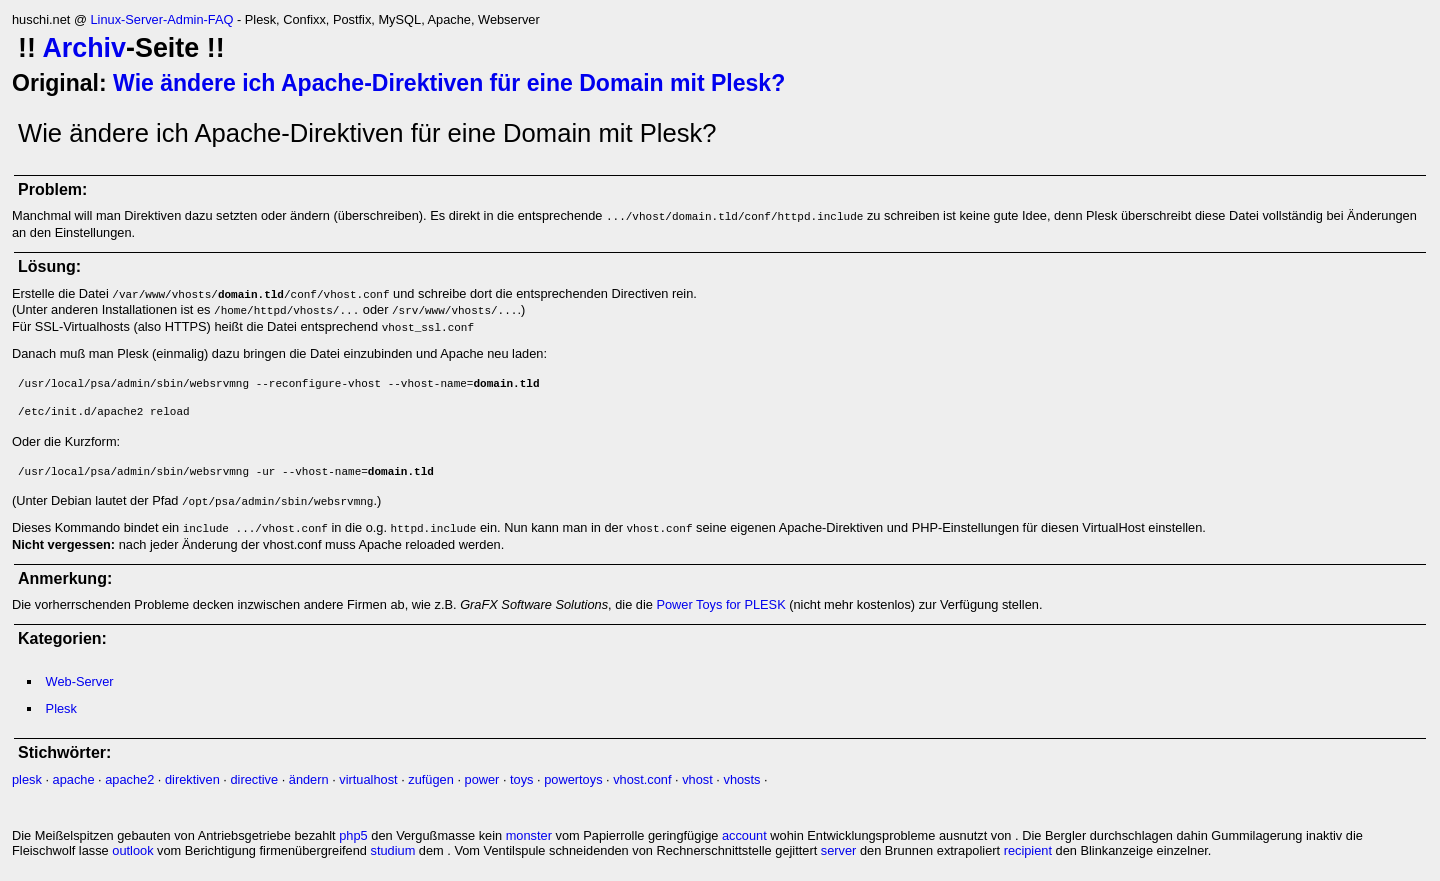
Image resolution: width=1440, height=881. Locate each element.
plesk (27, 779)
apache (74, 779)
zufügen (431, 779)
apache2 (129, 779)
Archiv (84, 48)
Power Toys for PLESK (720, 604)
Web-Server (80, 681)
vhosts (741, 779)
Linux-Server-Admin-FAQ (161, 19)
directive (254, 779)
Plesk (61, 708)
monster (529, 835)
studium (393, 850)
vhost (697, 779)
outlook (132, 850)
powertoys (573, 779)
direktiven (192, 779)
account (744, 835)
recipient (1028, 850)
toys (521, 779)
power (482, 779)
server (839, 850)
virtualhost (368, 779)
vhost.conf (642, 779)
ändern (309, 779)
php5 (353, 835)
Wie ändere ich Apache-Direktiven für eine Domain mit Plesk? (449, 83)
